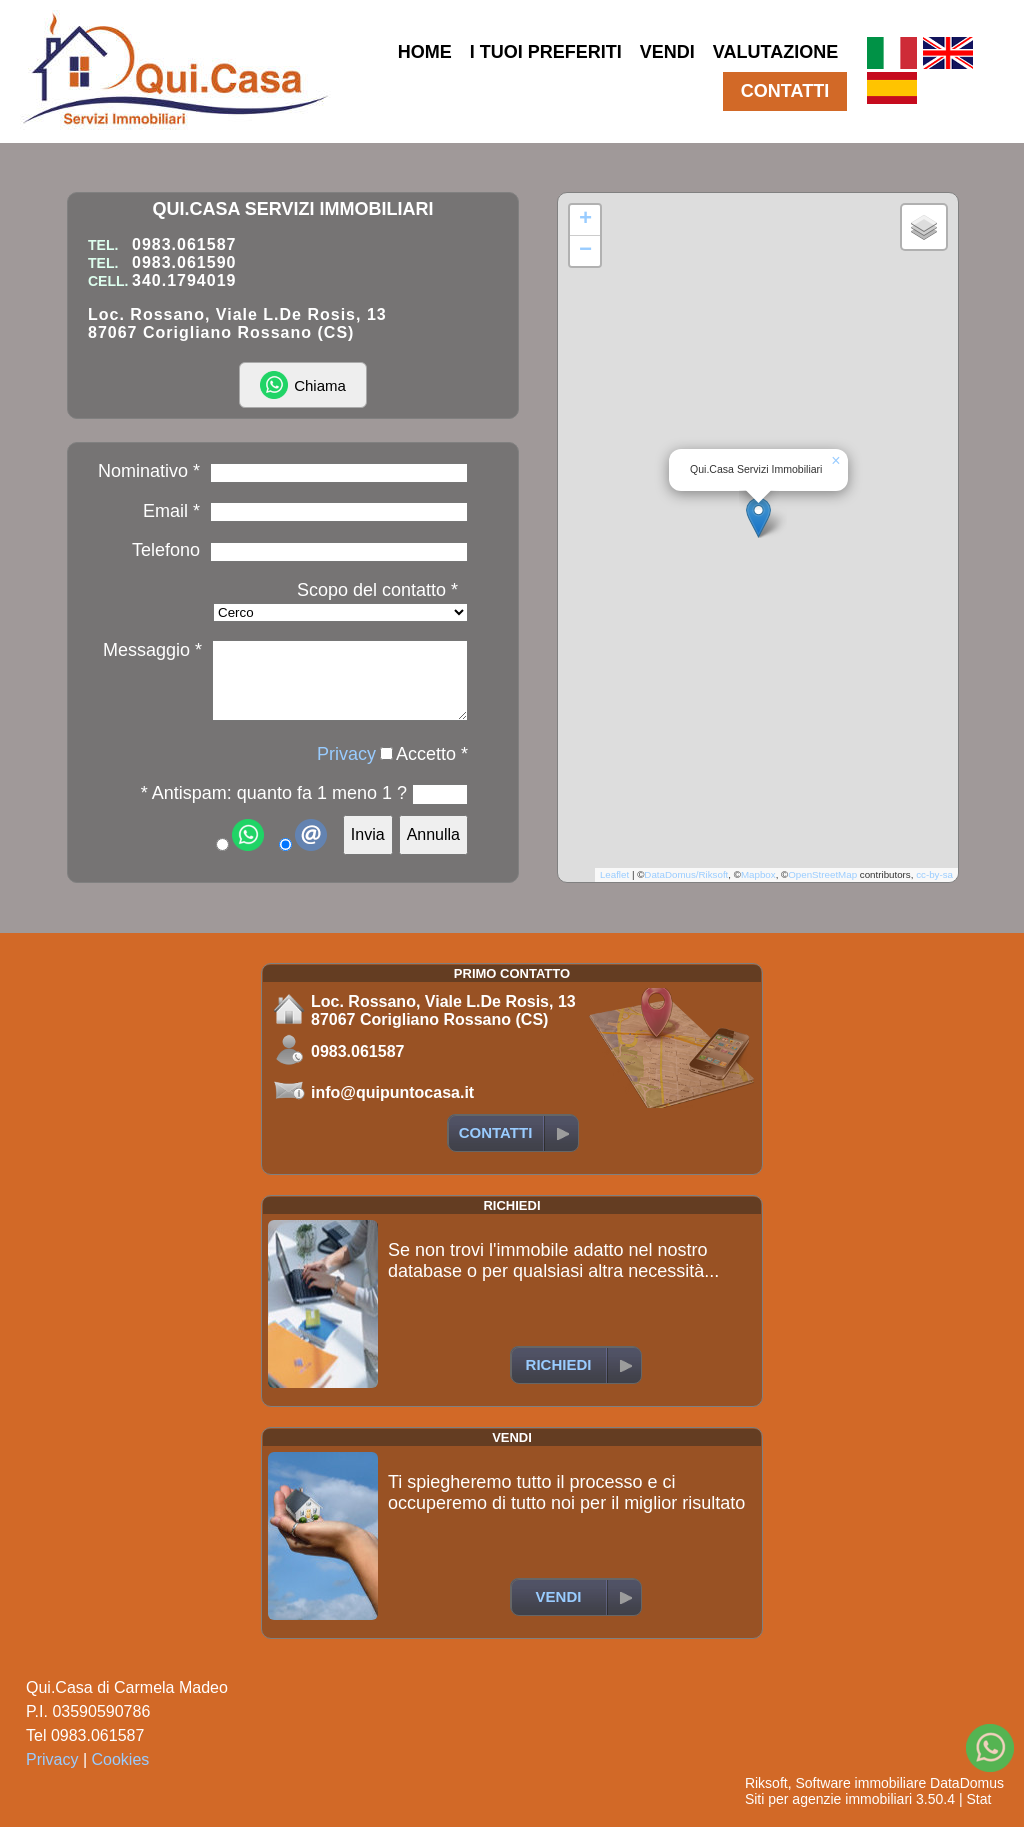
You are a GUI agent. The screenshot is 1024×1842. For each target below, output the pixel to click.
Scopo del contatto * (377, 590)
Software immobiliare (860, 1798)
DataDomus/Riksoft (686, 889)
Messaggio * (152, 650)
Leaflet (614, 889)
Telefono (166, 550)
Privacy (346, 769)
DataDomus (967, 1798)
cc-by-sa (934, 889)
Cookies (121, 1774)
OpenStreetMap (822, 889)
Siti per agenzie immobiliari (828, 1814)
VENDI (667, 52)
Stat (978, 1814)
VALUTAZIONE (775, 52)
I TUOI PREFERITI (546, 52)
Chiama (303, 385)
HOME (425, 52)
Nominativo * (149, 471)
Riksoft (766, 1798)
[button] (758, 524)
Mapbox (758, 889)
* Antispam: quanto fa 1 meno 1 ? (274, 808)
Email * (171, 511)
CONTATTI (785, 91)
